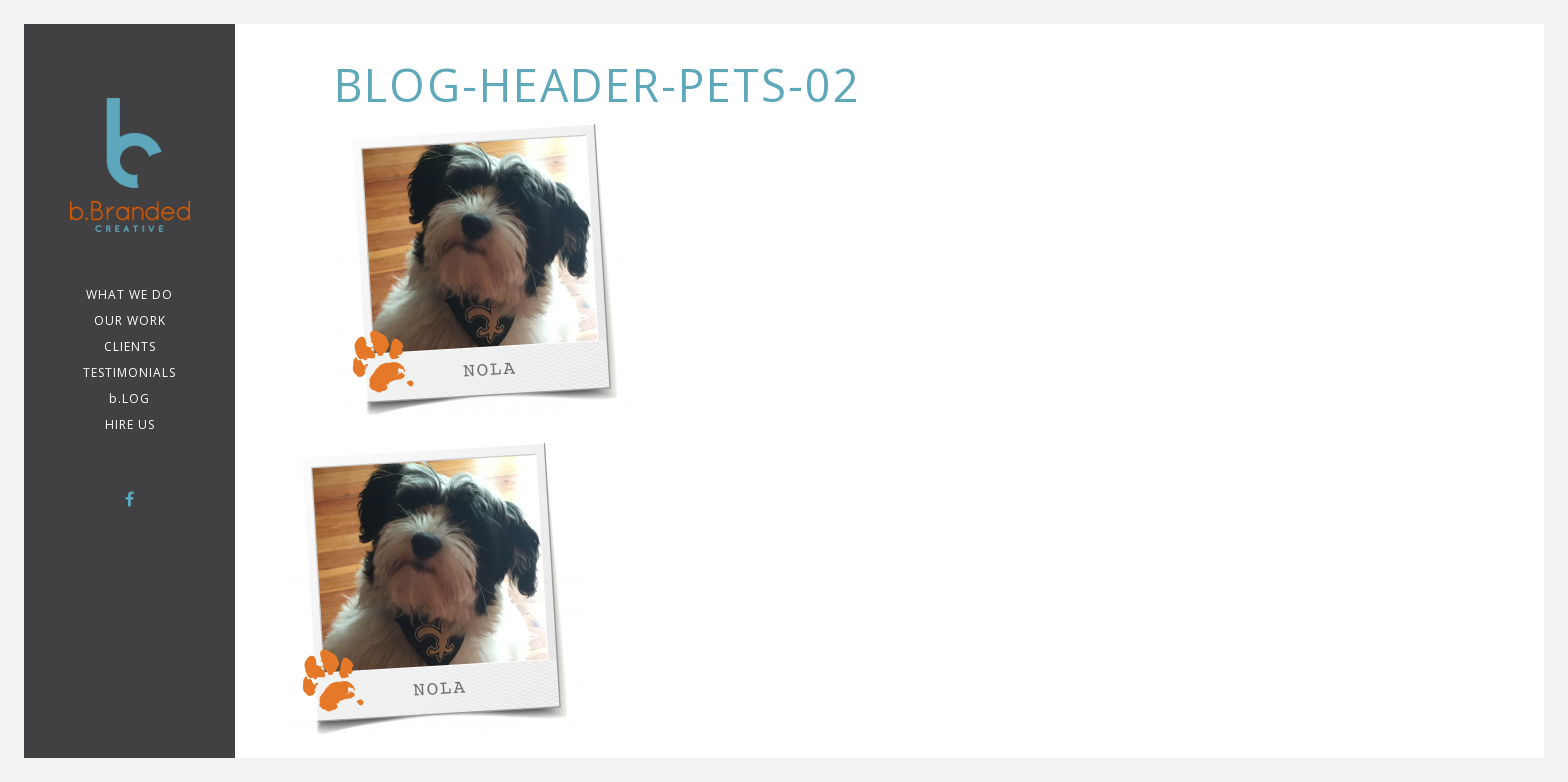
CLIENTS (130, 346)
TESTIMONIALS (129, 372)
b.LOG (129, 398)
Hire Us (130, 424)
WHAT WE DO (129, 294)
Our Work (130, 320)
